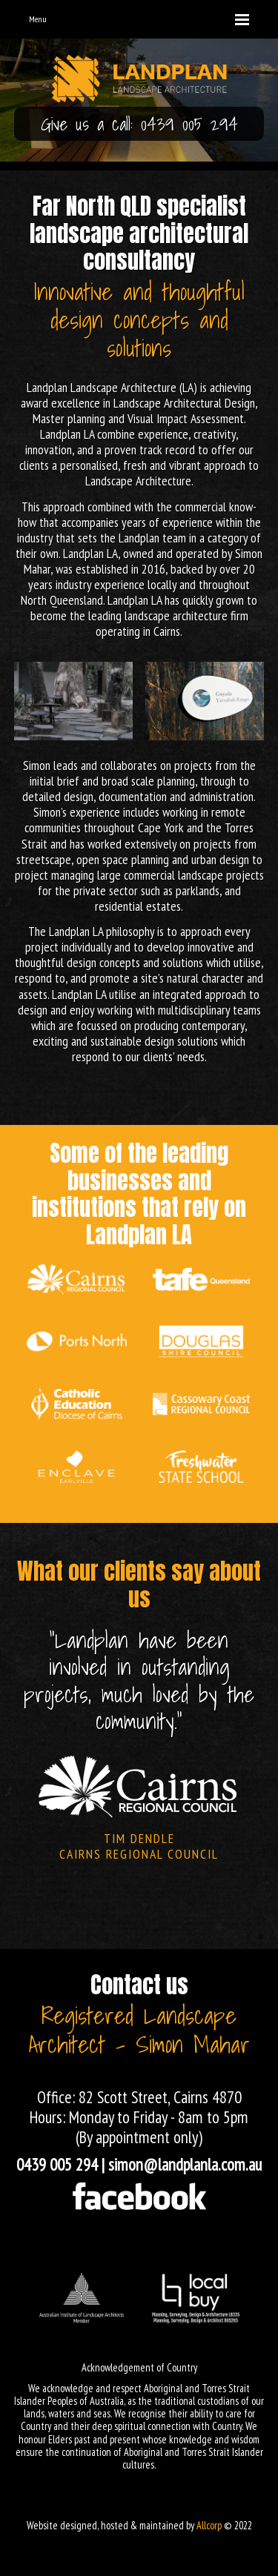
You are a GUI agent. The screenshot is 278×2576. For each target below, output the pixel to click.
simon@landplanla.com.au (185, 2164)
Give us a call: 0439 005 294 (139, 124)
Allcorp (209, 2525)
